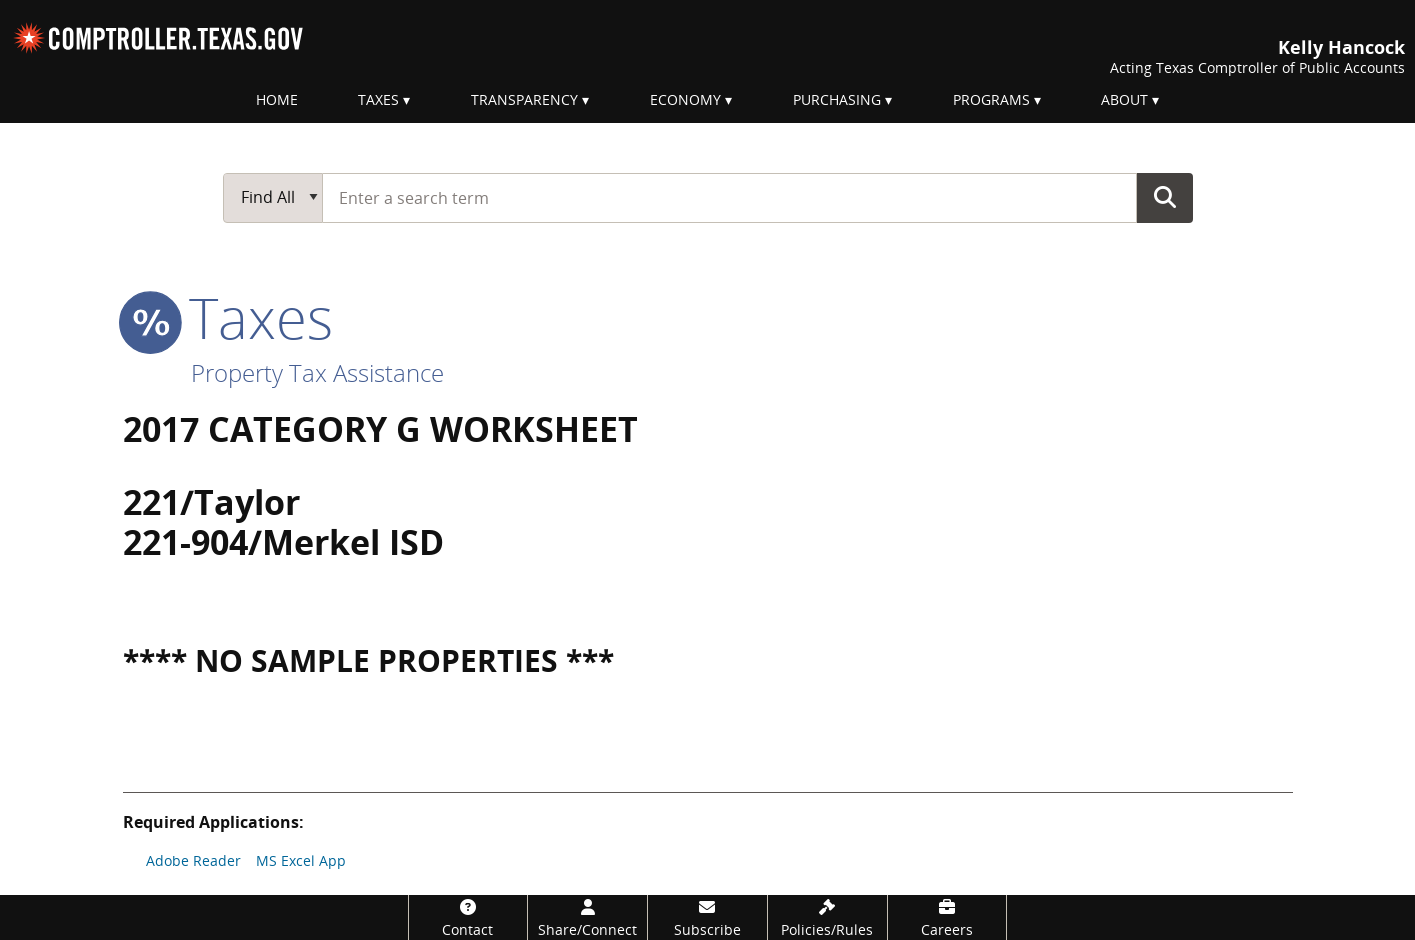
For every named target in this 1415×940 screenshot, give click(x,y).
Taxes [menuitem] (378, 99)
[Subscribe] (707, 917)
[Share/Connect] (587, 917)
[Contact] (468, 917)
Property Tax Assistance (317, 372)
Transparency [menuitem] (524, 99)
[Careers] (947, 917)
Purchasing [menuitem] (837, 99)
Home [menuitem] (277, 99)
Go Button (1165, 197)
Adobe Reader (193, 860)
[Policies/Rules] (827, 917)
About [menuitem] (1124, 99)
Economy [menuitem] (685, 99)
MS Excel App (301, 860)
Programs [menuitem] (991, 99)
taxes (228, 317)
